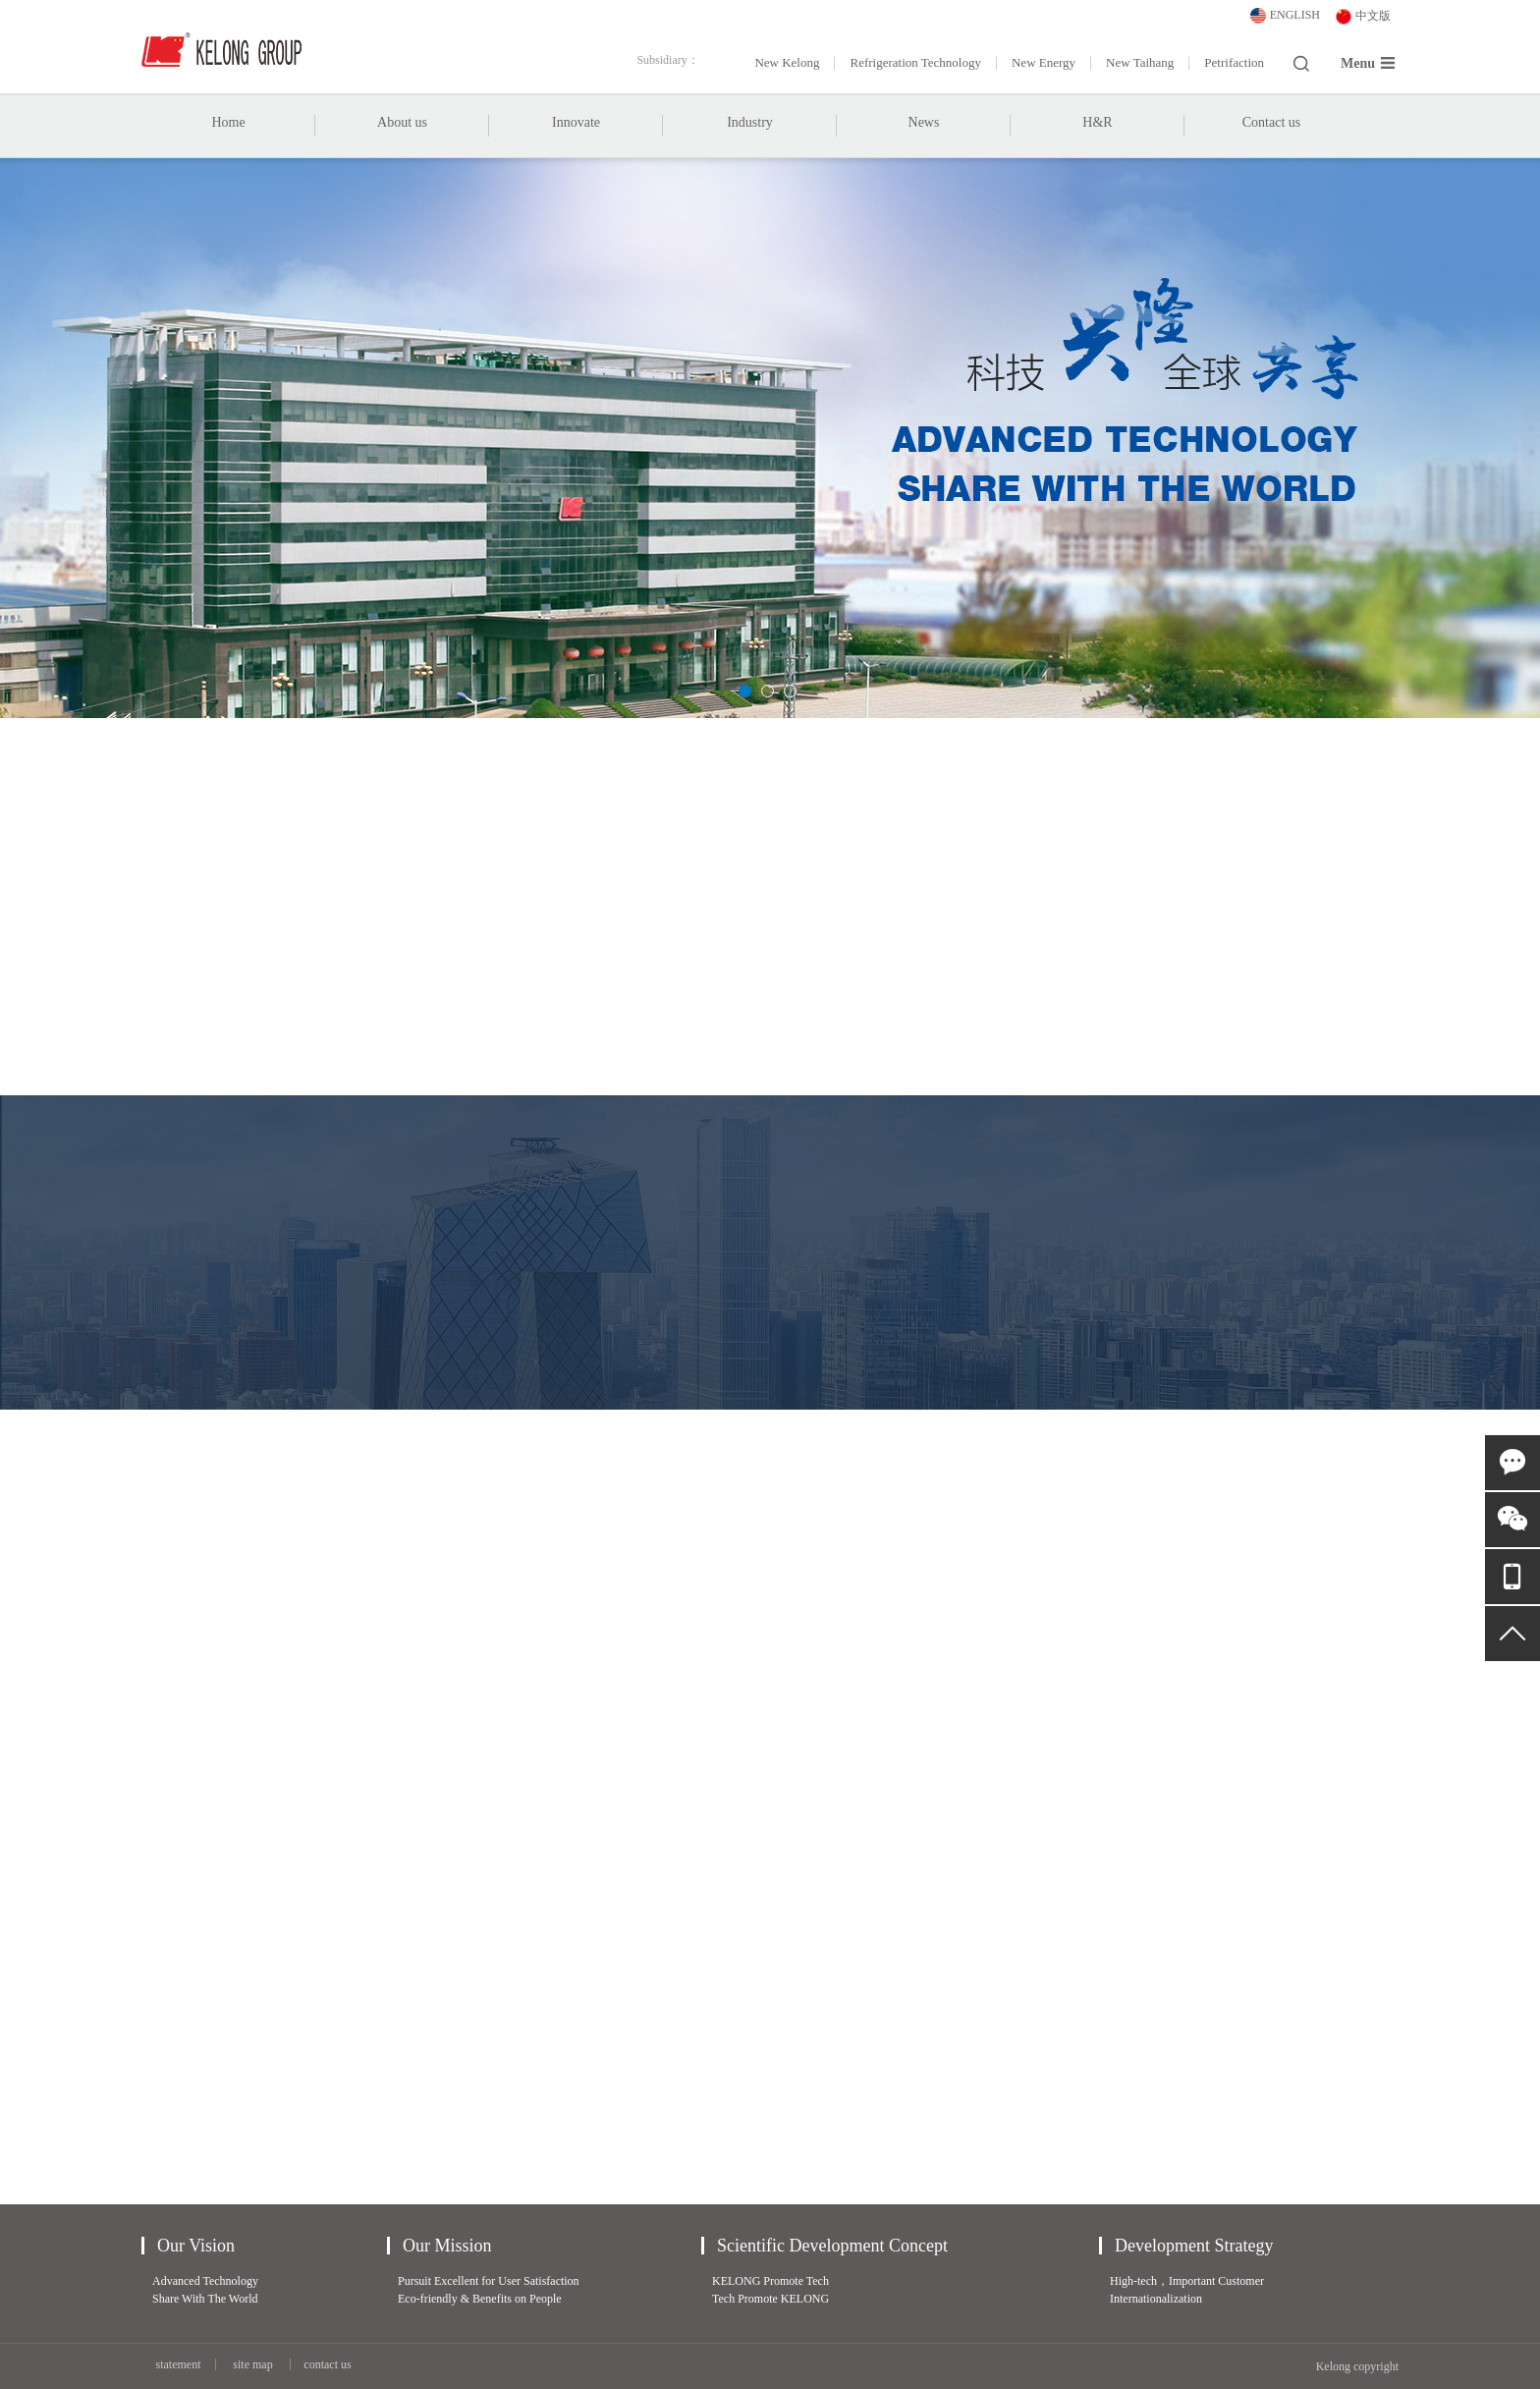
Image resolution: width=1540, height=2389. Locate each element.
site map (252, 2364)
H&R (1097, 122)
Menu (1368, 62)
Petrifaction (1234, 63)
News (924, 135)
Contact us (1271, 122)
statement (178, 2364)
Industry (750, 135)
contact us (327, 2364)
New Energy (1043, 63)
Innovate (576, 135)
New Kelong (786, 63)
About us (402, 135)
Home (228, 122)
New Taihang (1140, 63)
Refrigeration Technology (915, 63)
